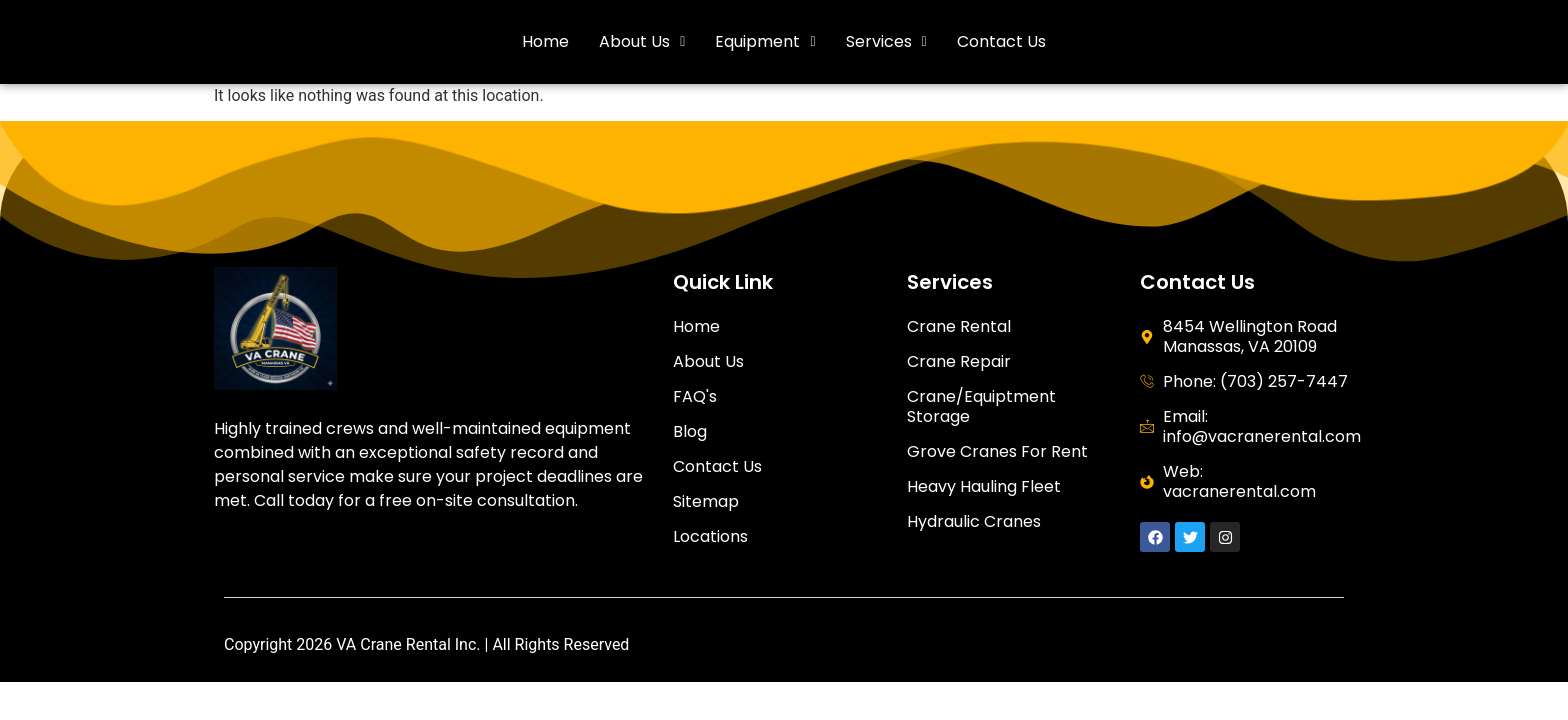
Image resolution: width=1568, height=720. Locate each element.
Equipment (765, 41)
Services (886, 41)
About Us (642, 41)
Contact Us (1001, 41)
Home (545, 41)
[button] (642, 42)
